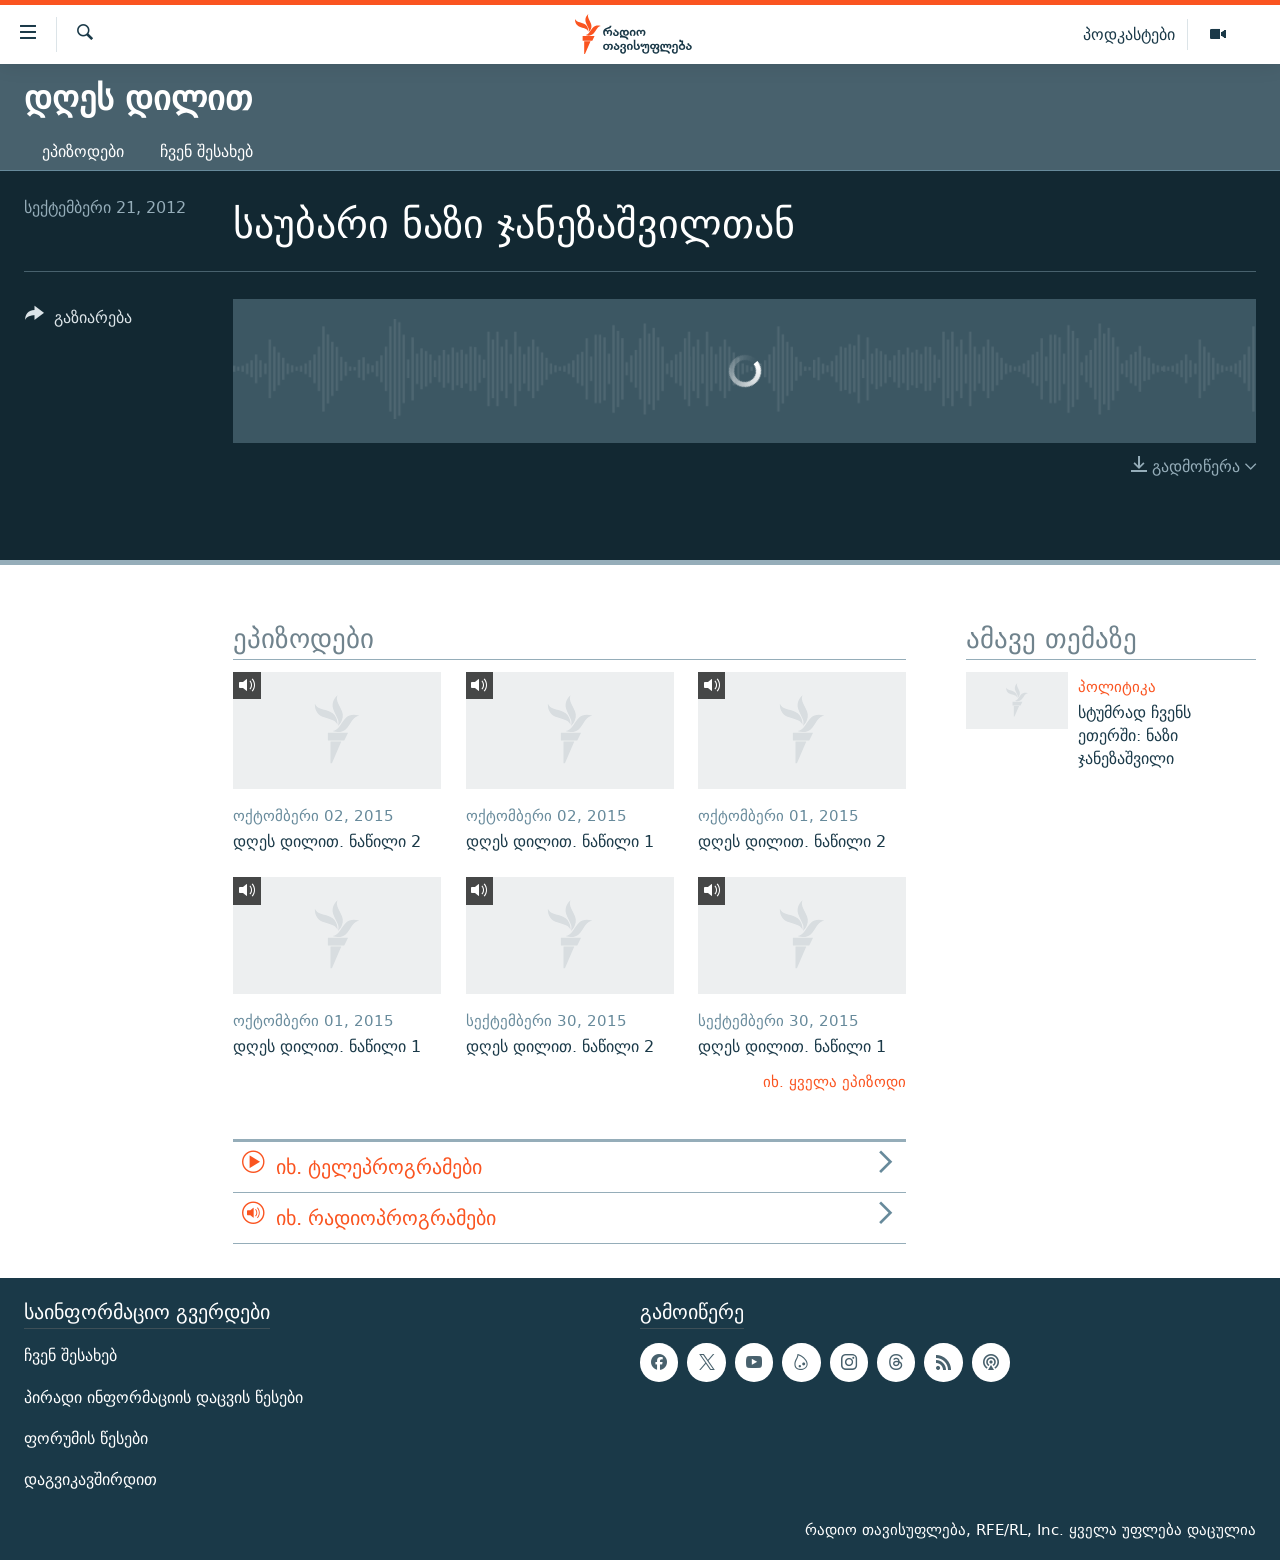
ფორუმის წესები (86, 1438)
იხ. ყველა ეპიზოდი (834, 1081)
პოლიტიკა (1117, 686)
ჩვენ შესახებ (206, 151)
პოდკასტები (1129, 34)
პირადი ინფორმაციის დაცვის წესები (163, 1397)
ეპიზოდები (83, 151)
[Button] (78, 320)
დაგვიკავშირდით (90, 1479)
